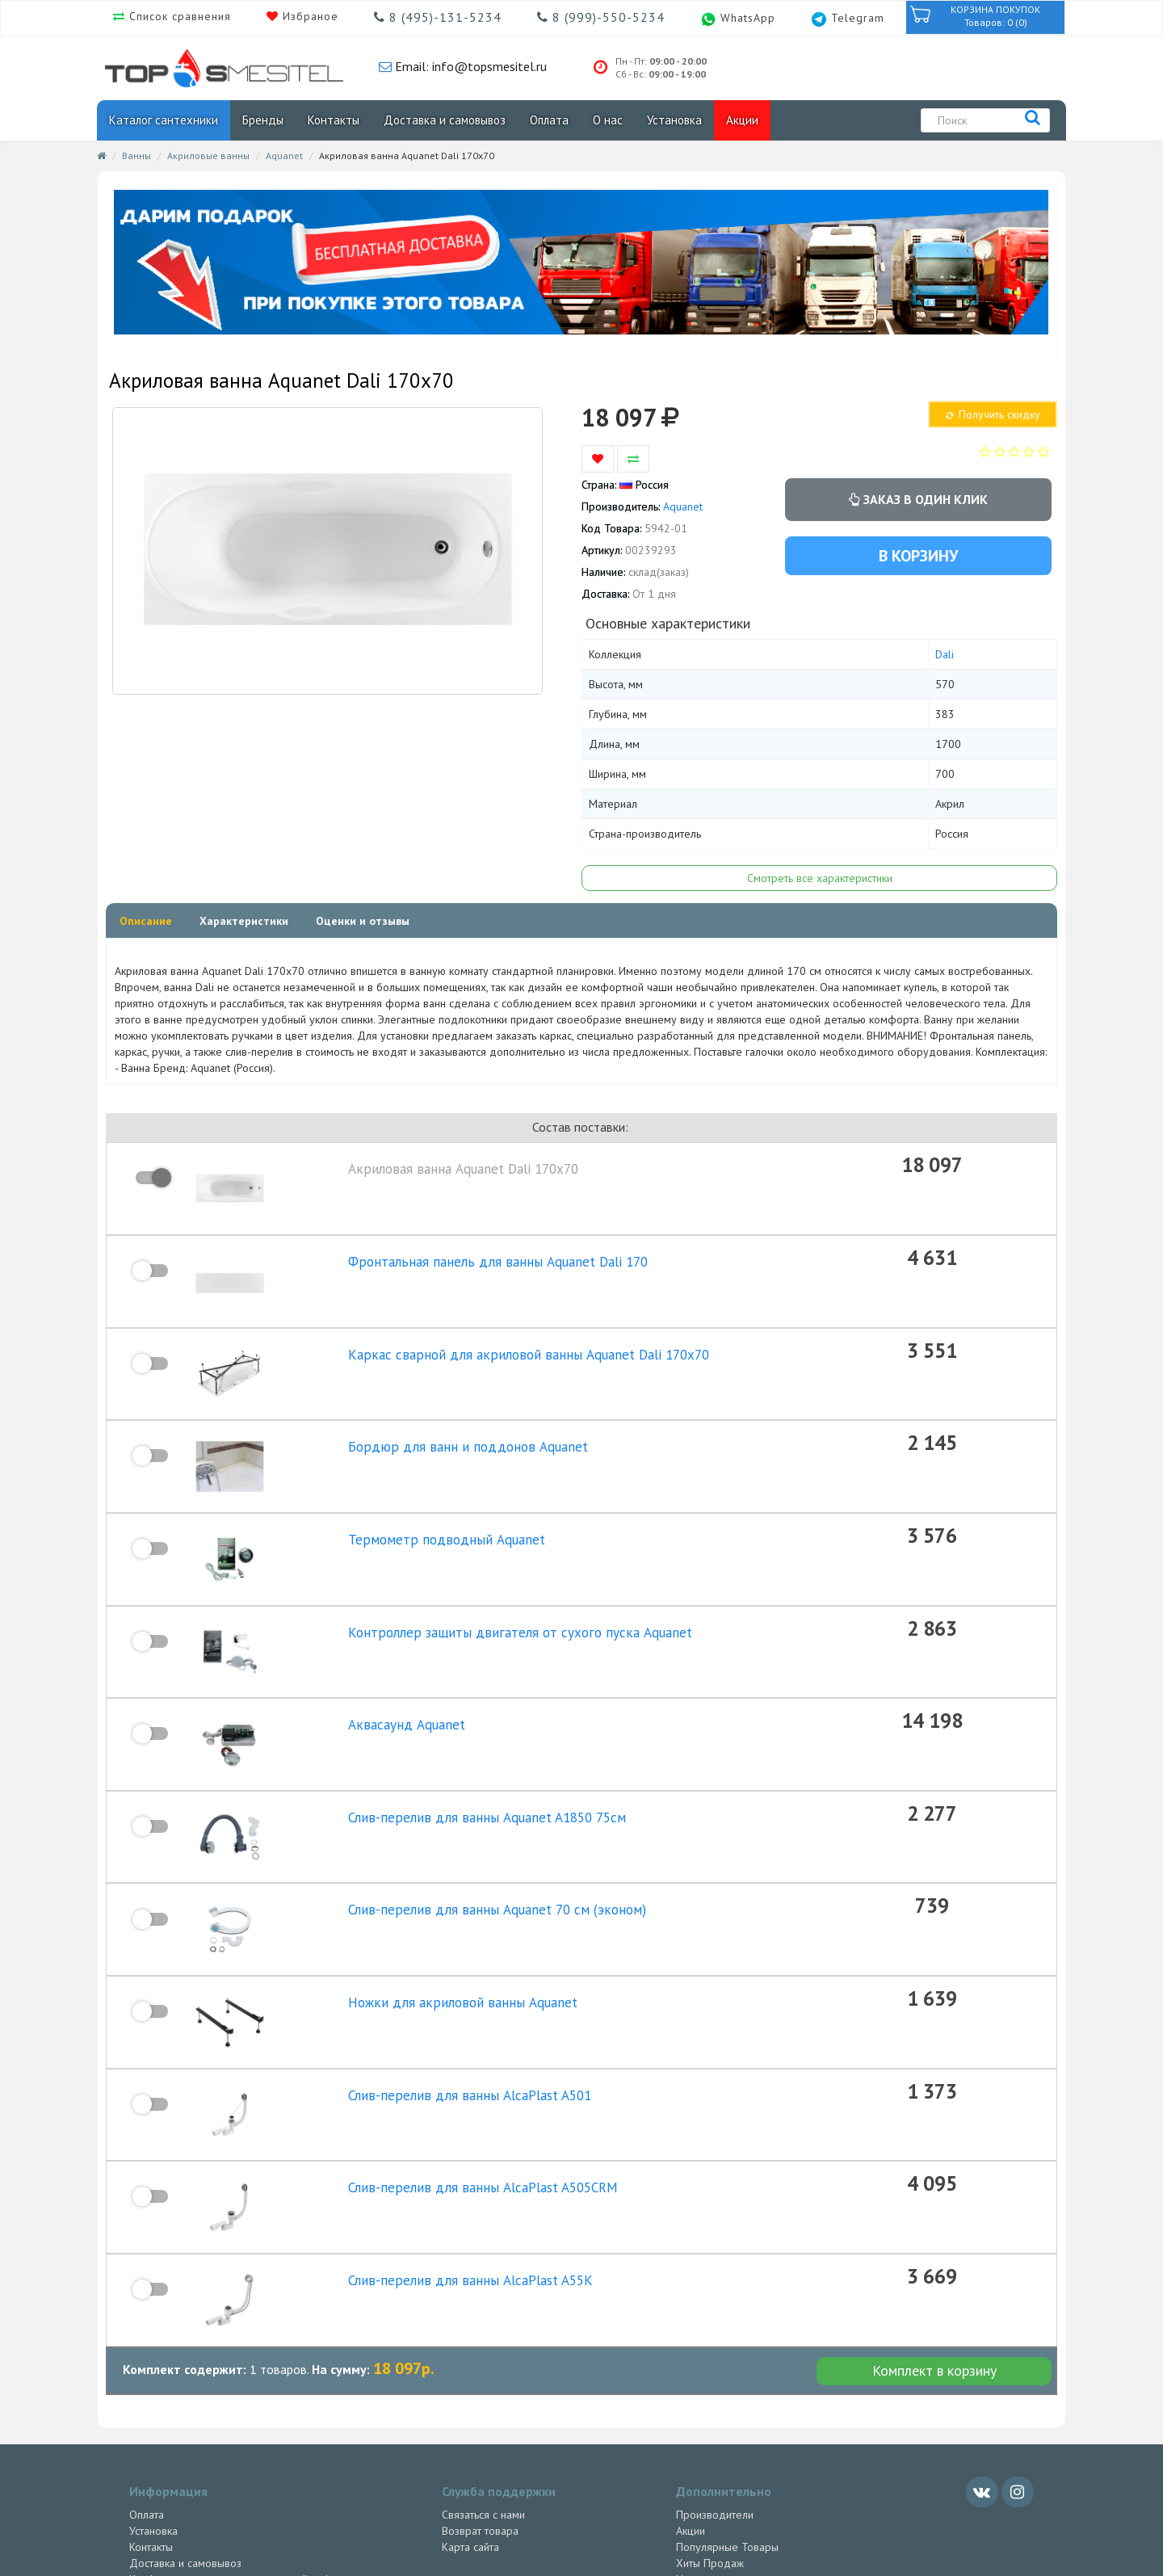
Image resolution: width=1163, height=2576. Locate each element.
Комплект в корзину (934, 2207)
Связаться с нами (483, 2351)
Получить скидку (992, 414)
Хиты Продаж (710, 2400)
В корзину (918, 555)
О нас (608, 120)
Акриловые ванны (208, 155)
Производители (715, 2351)
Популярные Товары (727, 2383)
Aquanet (284, 155)
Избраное (308, 16)
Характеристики (243, 921)
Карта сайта (470, 2383)
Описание (146, 921)
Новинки (696, 2416)
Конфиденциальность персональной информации (252, 2416)
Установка (674, 120)
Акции (742, 120)
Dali (944, 654)
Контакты (333, 120)
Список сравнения (178, 16)
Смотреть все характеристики (819, 878)
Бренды (262, 120)
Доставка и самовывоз (445, 120)
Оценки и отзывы (362, 921)
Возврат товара (480, 2367)
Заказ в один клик (918, 499)
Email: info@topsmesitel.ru (469, 66)
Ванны (136, 155)
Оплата (549, 120)
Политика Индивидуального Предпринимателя (245, 2432)
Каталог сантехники (163, 120)
